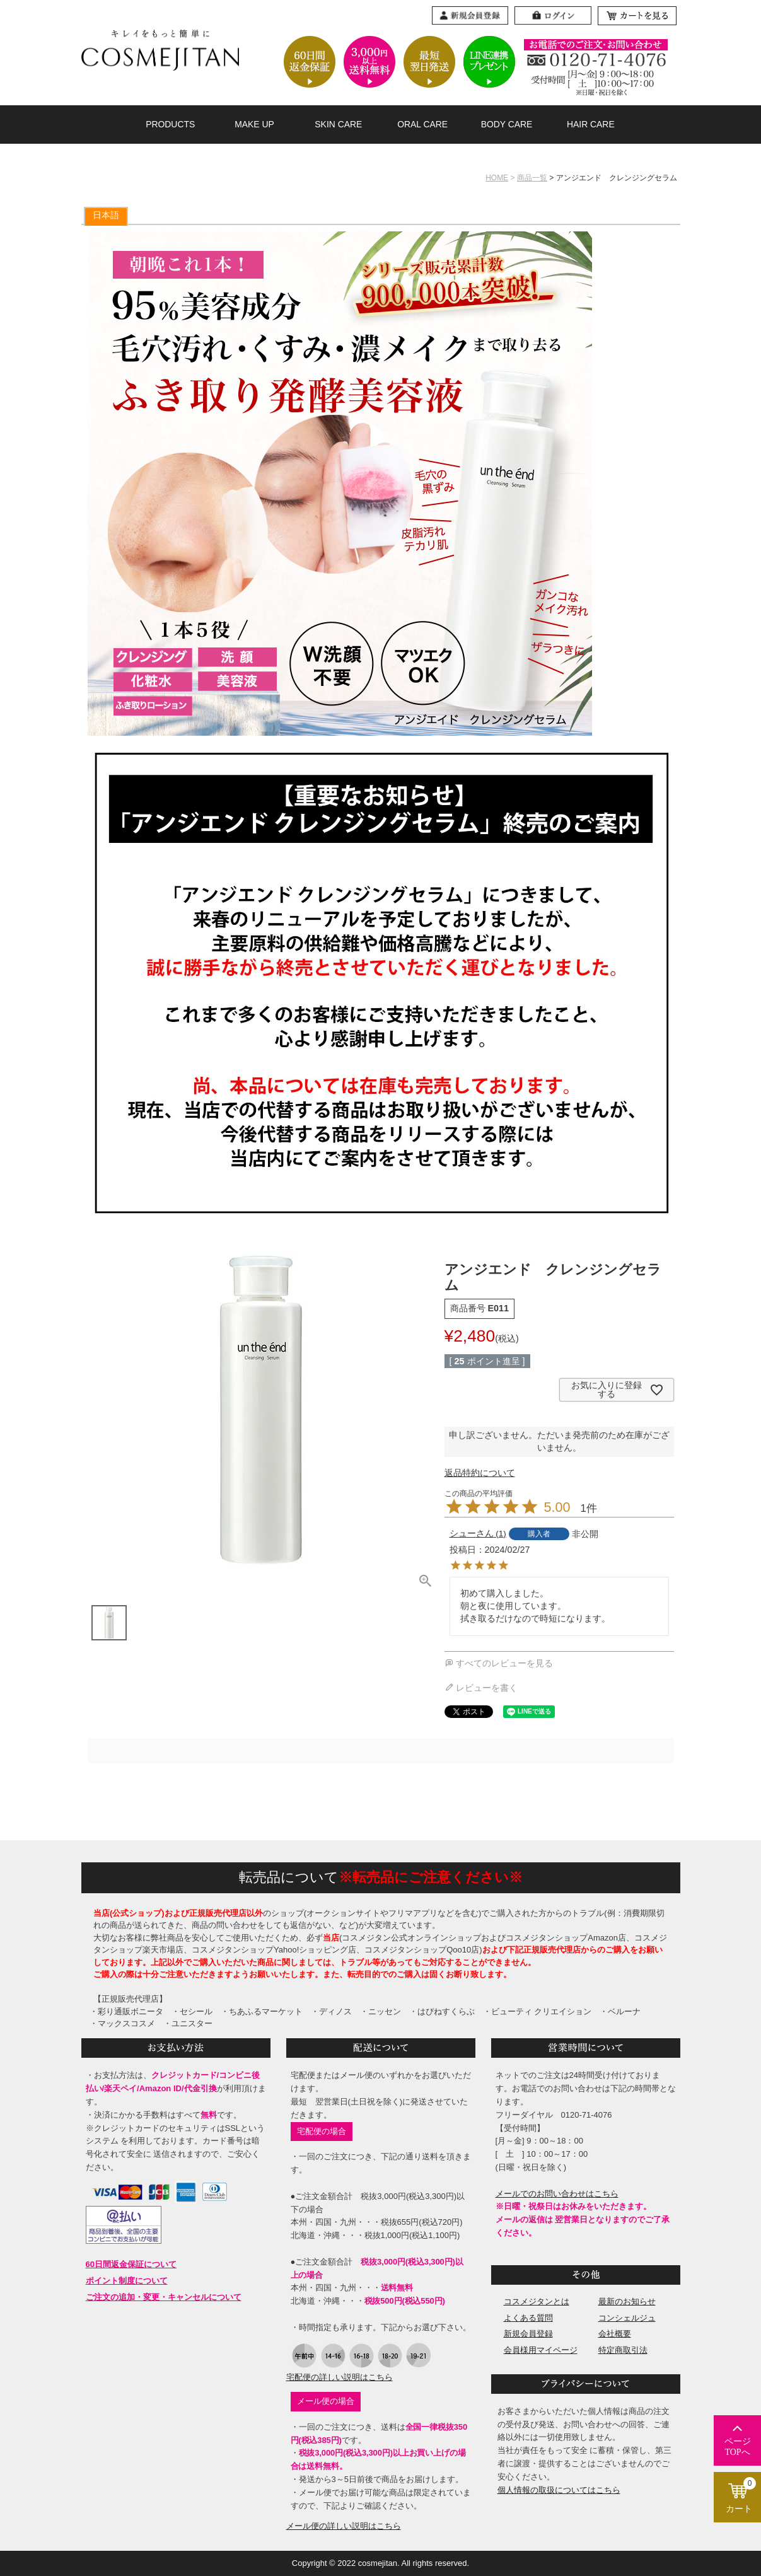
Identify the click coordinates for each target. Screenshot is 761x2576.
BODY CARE (507, 124)
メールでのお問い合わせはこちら (557, 2193)
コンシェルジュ (627, 2318)
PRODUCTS (170, 124)
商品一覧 (532, 177)
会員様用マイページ (541, 2350)
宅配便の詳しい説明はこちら (339, 2377)
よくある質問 (528, 2318)
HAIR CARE (591, 124)
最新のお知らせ (627, 2301)
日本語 (106, 215)
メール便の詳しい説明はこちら (343, 2526)
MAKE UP (254, 124)
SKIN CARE (338, 124)
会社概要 (614, 2333)
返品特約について (479, 1473)
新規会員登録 (528, 2333)
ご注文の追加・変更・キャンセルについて (163, 2297)
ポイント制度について (127, 2280)
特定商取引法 (623, 2350)
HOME (496, 177)
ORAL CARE (422, 124)
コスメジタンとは (536, 2301)
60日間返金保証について (131, 2264)
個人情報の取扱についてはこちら (558, 2490)
